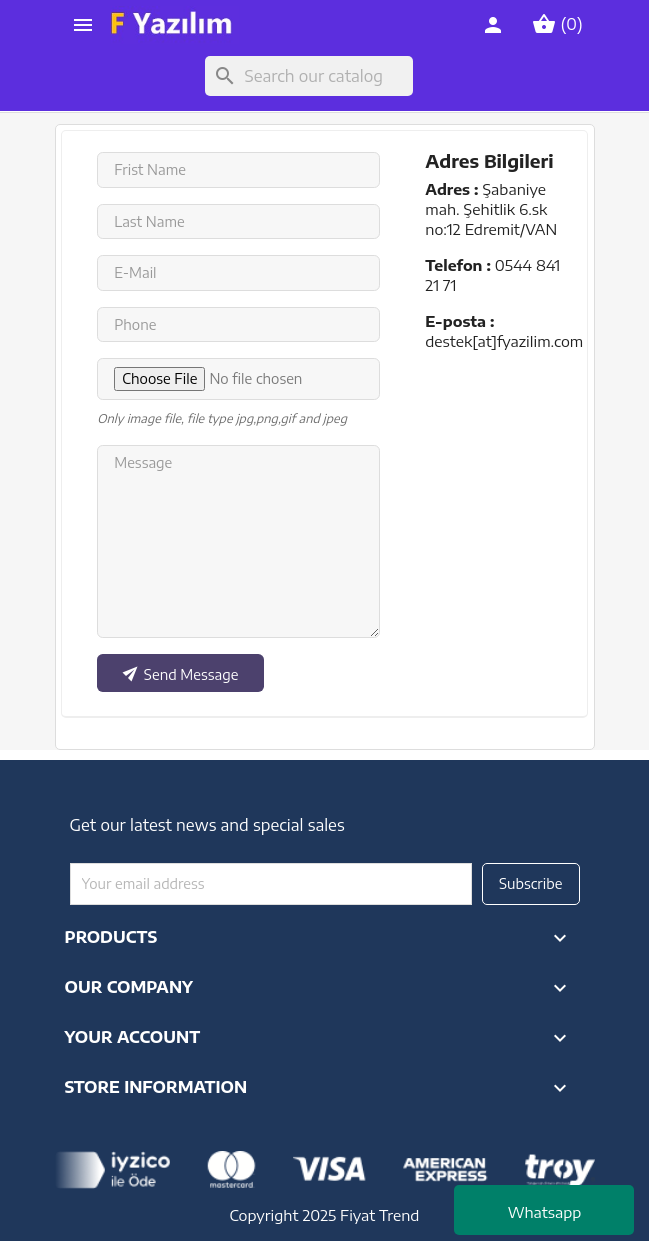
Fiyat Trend (379, 1215)
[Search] (309, 76)
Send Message (179, 671)
